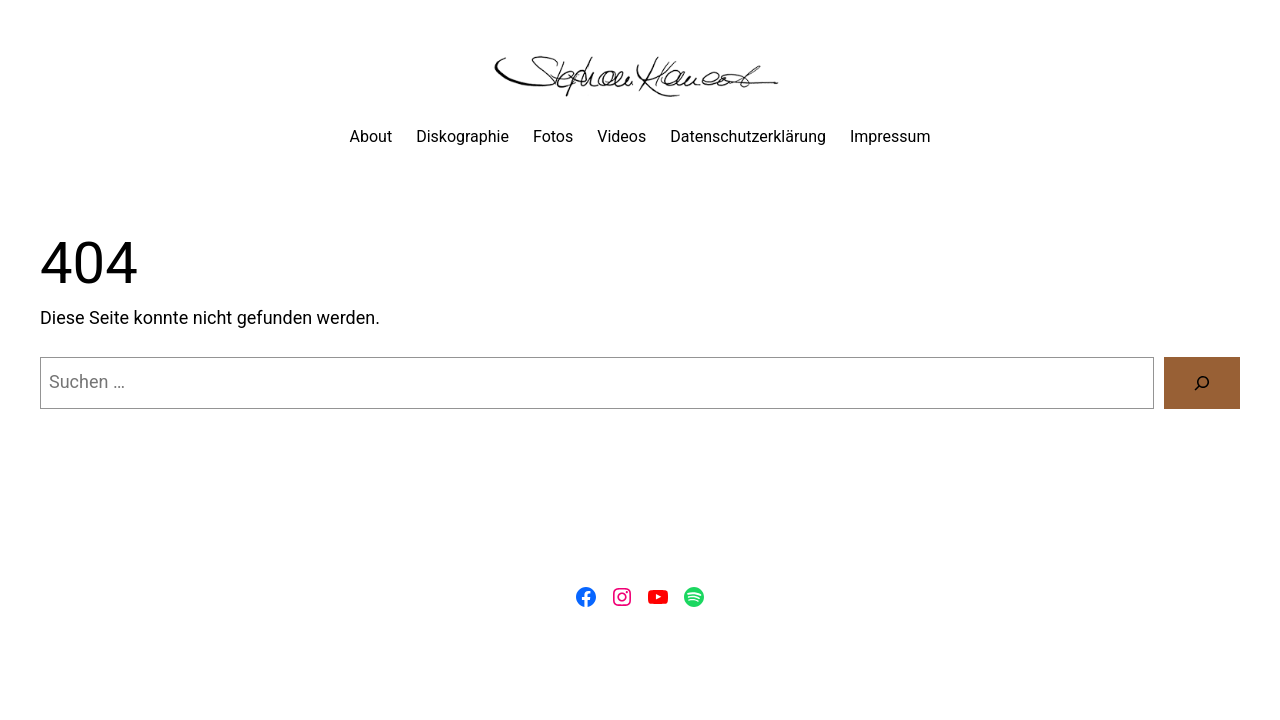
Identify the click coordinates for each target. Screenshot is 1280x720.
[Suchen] (1202, 383)
